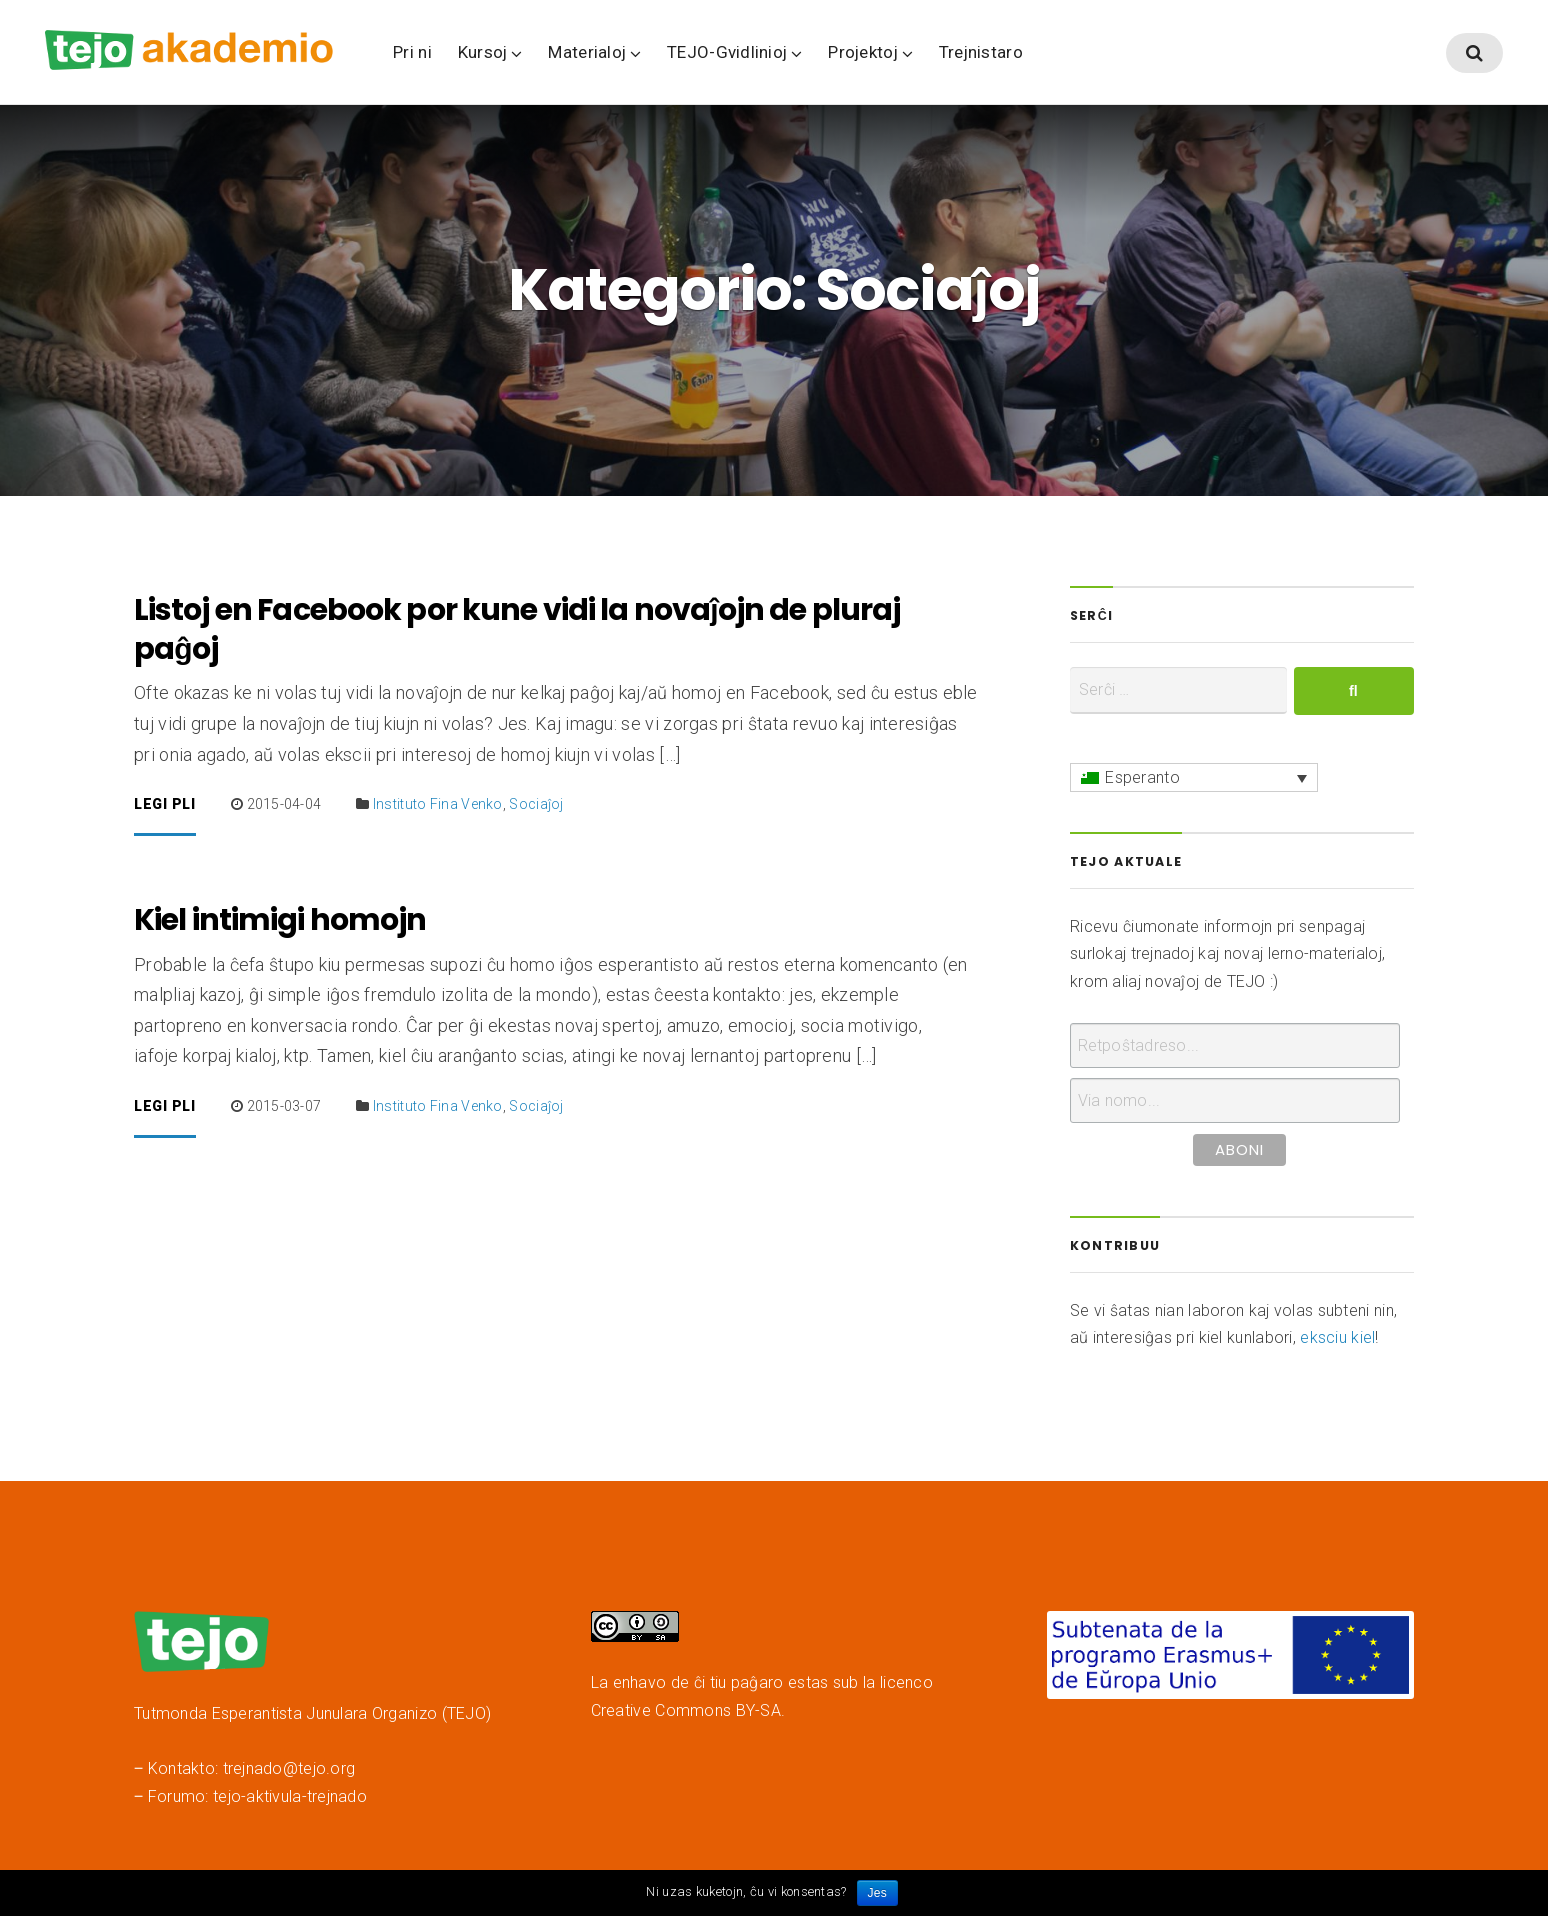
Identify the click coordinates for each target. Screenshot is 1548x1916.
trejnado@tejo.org (289, 1771)
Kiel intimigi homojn (280, 923)
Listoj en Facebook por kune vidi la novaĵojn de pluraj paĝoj (517, 632)
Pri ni (412, 52)
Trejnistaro (981, 52)
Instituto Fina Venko (438, 807)
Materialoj (587, 52)
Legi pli (165, 807)
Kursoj (483, 52)
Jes (877, 1893)
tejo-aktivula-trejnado (290, 1799)
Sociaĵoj (536, 807)
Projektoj (862, 52)
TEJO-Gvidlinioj (727, 52)
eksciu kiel (1337, 1340)
